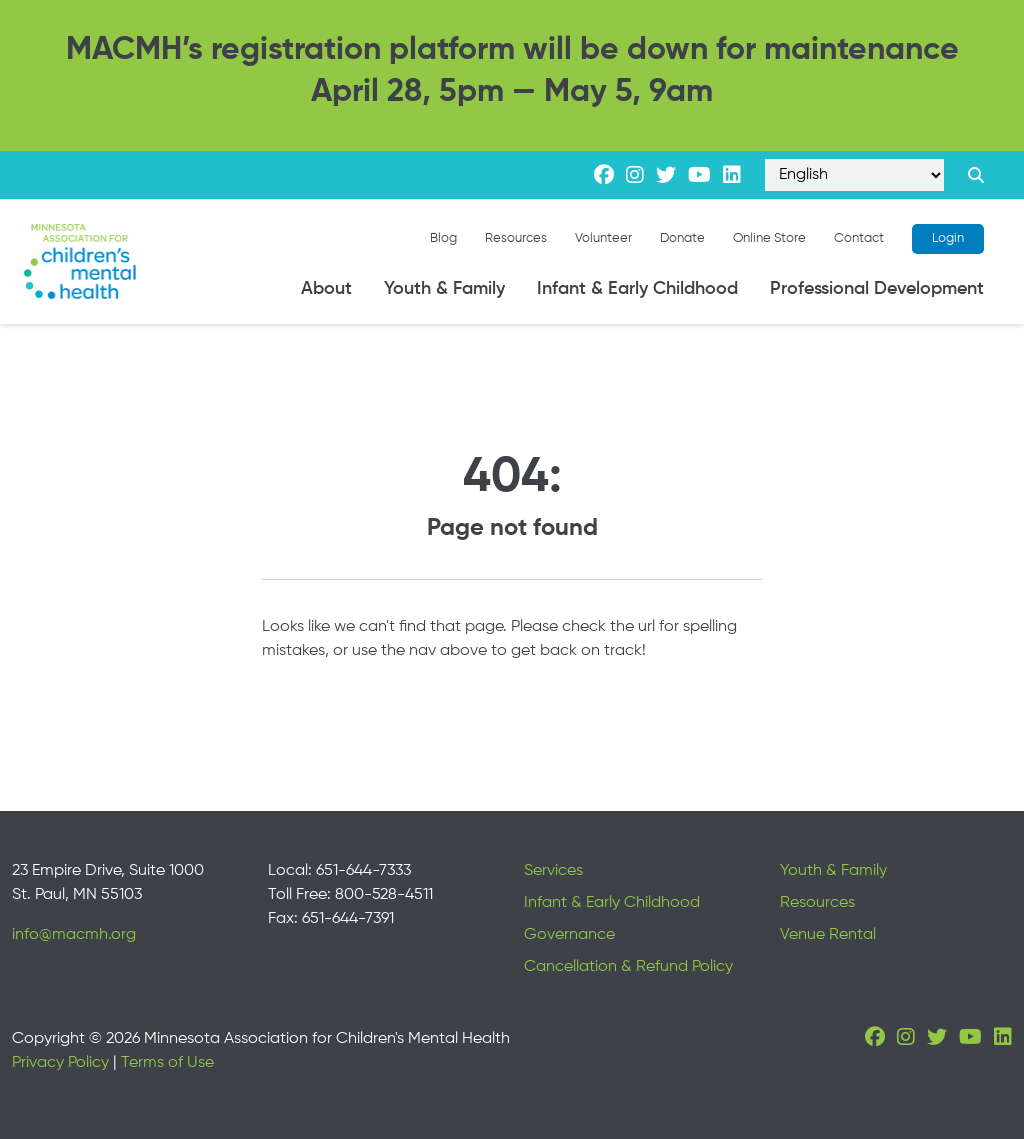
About (326, 289)
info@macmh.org (74, 935)
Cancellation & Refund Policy (628, 967)
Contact (859, 238)
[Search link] (976, 175)
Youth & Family (444, 289)
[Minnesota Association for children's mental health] (80, 261)
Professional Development (877, 289)
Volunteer (603, 238)
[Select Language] (854, 175)
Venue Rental (828, 935)
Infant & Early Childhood (637, 289)
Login (948, 238)
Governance (569, 935)
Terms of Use (167, 1063)
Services (553, 871)
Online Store (769, 238)
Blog (443, 238)
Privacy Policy (60, 1063)
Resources (516, 238)
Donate (682, 238)
